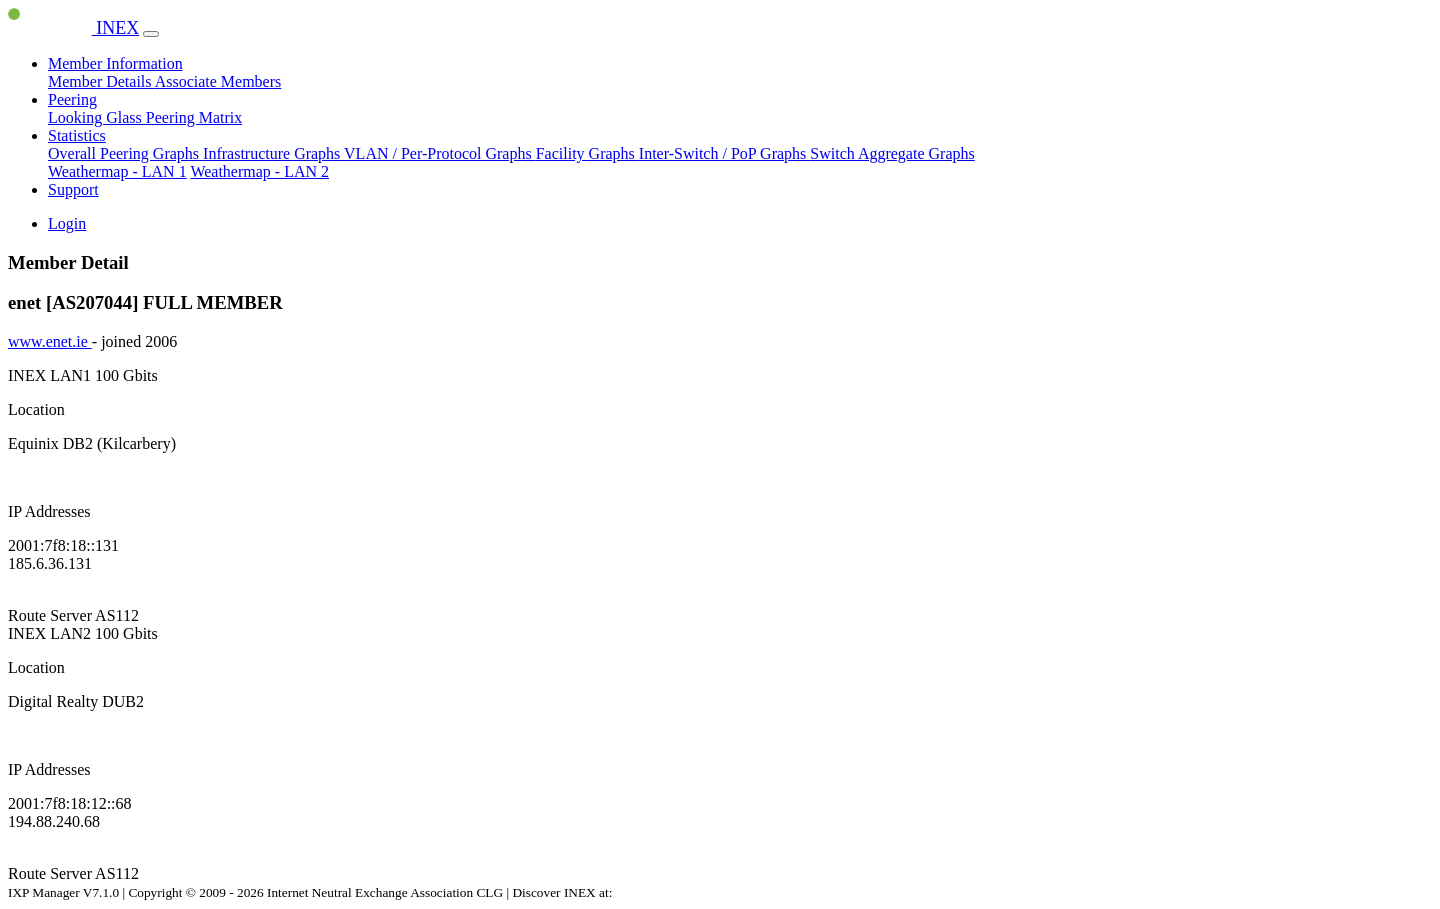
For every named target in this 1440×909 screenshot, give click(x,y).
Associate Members (218, 81)
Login (67, 223)
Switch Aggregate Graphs (892, 153)
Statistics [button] (77, 135)
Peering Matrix (194, 117)
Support (73, 189)
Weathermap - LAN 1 (117, 171)
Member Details (101, 81)
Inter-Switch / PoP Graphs (725, 153)
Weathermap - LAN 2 (259, 171)
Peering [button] (72, 99)
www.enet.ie (50, 341)
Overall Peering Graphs (125, 153)
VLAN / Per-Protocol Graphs (440, 153)
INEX (73, 28)
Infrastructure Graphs (273, 153)
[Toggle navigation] (151, 34)
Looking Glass (97, 117)
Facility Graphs (587, 153)
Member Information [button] (115, 63)
